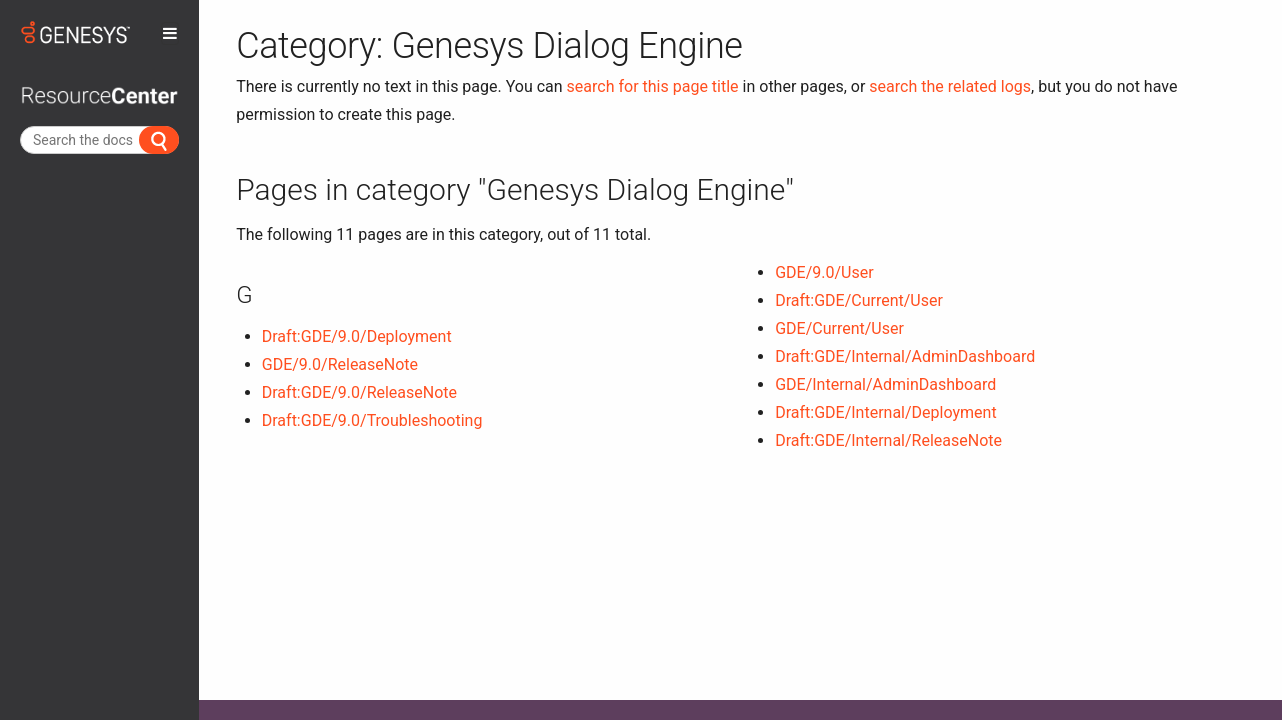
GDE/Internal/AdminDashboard (885, 384)
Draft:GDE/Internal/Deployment (885, 412)
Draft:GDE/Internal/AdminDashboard (905, 356)
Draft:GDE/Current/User (859, 300)
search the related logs (950, 86)
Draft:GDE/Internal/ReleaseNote (888, 440)
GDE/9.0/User (824, 272)
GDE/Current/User (839, 328)
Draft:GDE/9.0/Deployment (357, 336)
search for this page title (653, 86)
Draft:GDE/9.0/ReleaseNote (359, 392)
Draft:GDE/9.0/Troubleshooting (372, 420)
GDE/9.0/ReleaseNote (340, 364)
